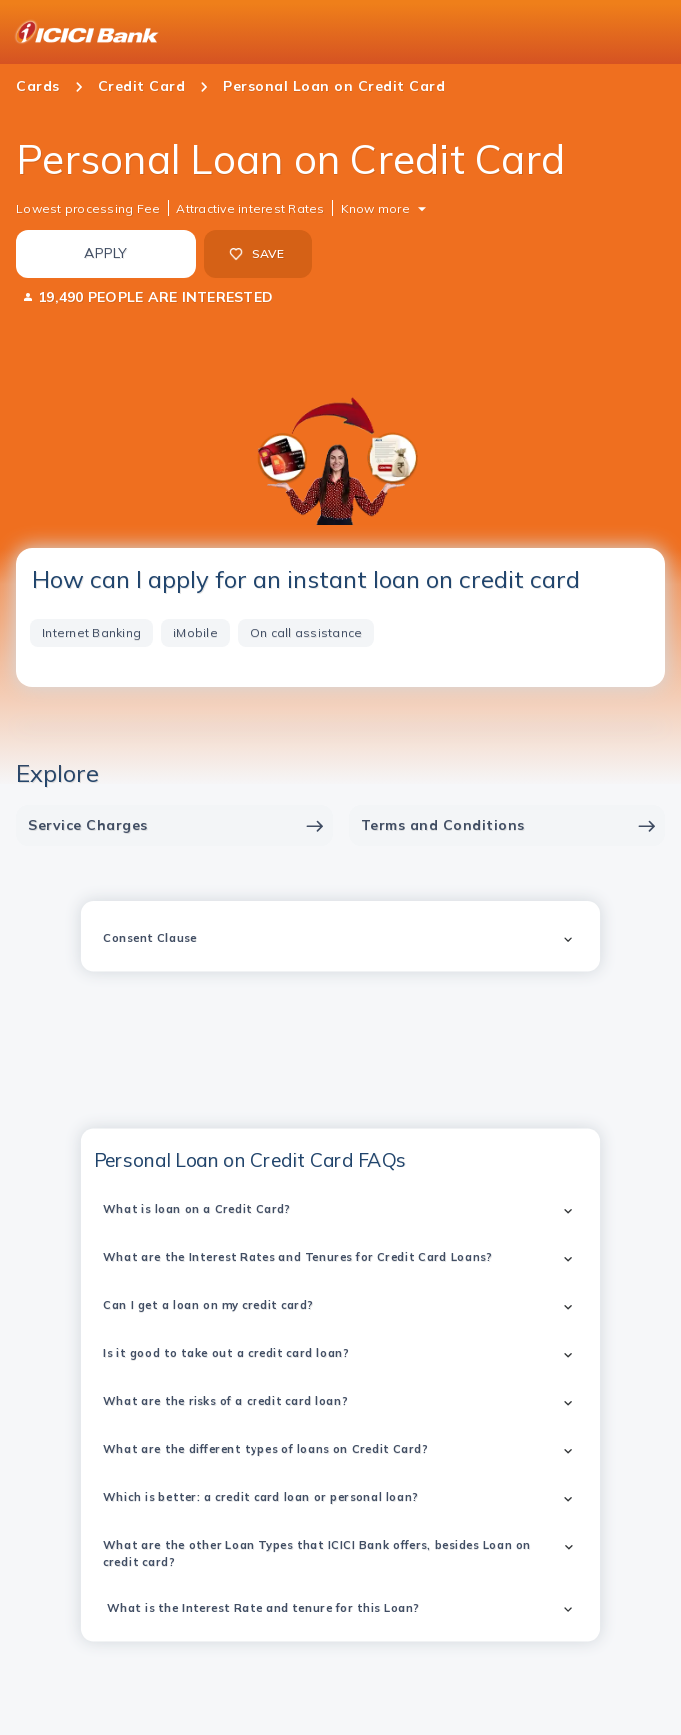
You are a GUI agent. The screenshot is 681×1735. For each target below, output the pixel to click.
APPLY (105, 253)
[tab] (91, 633)
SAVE (256, 254)
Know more (375, 208)
